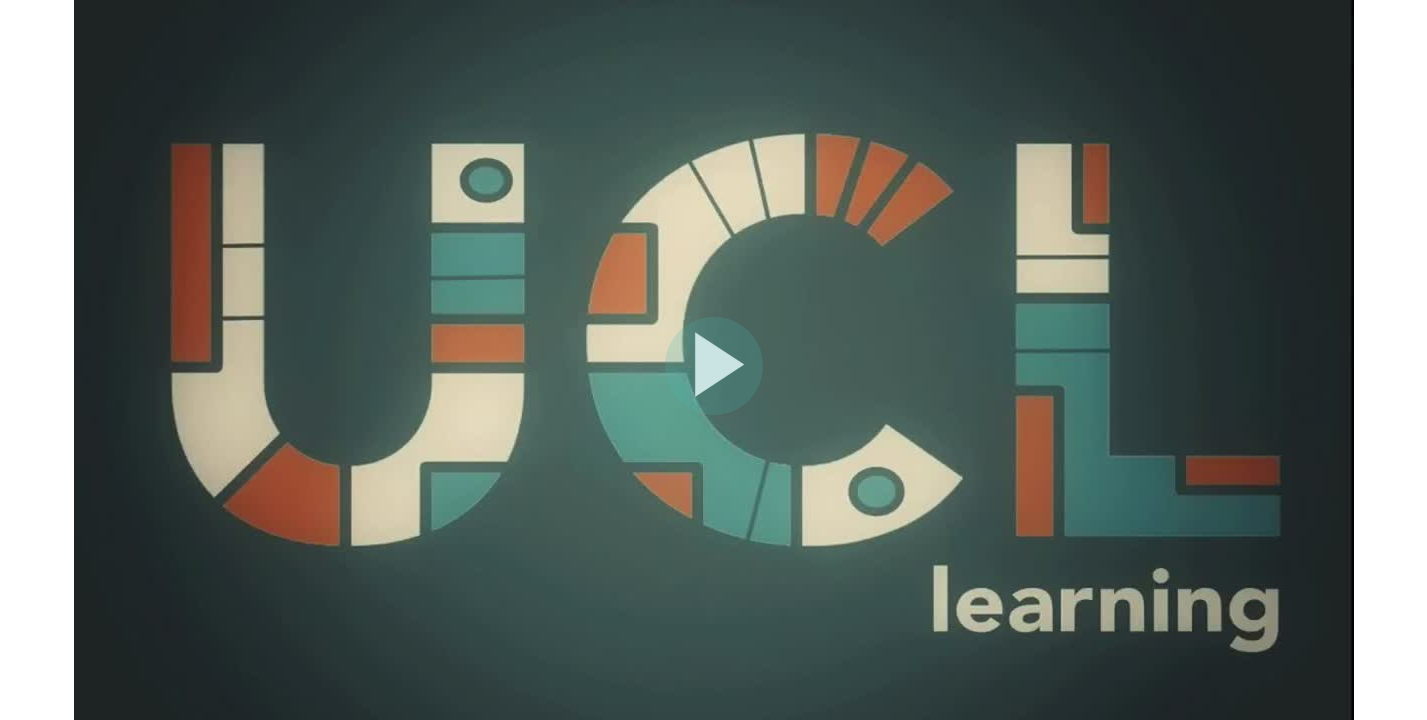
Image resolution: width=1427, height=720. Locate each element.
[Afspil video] (714, 410)
